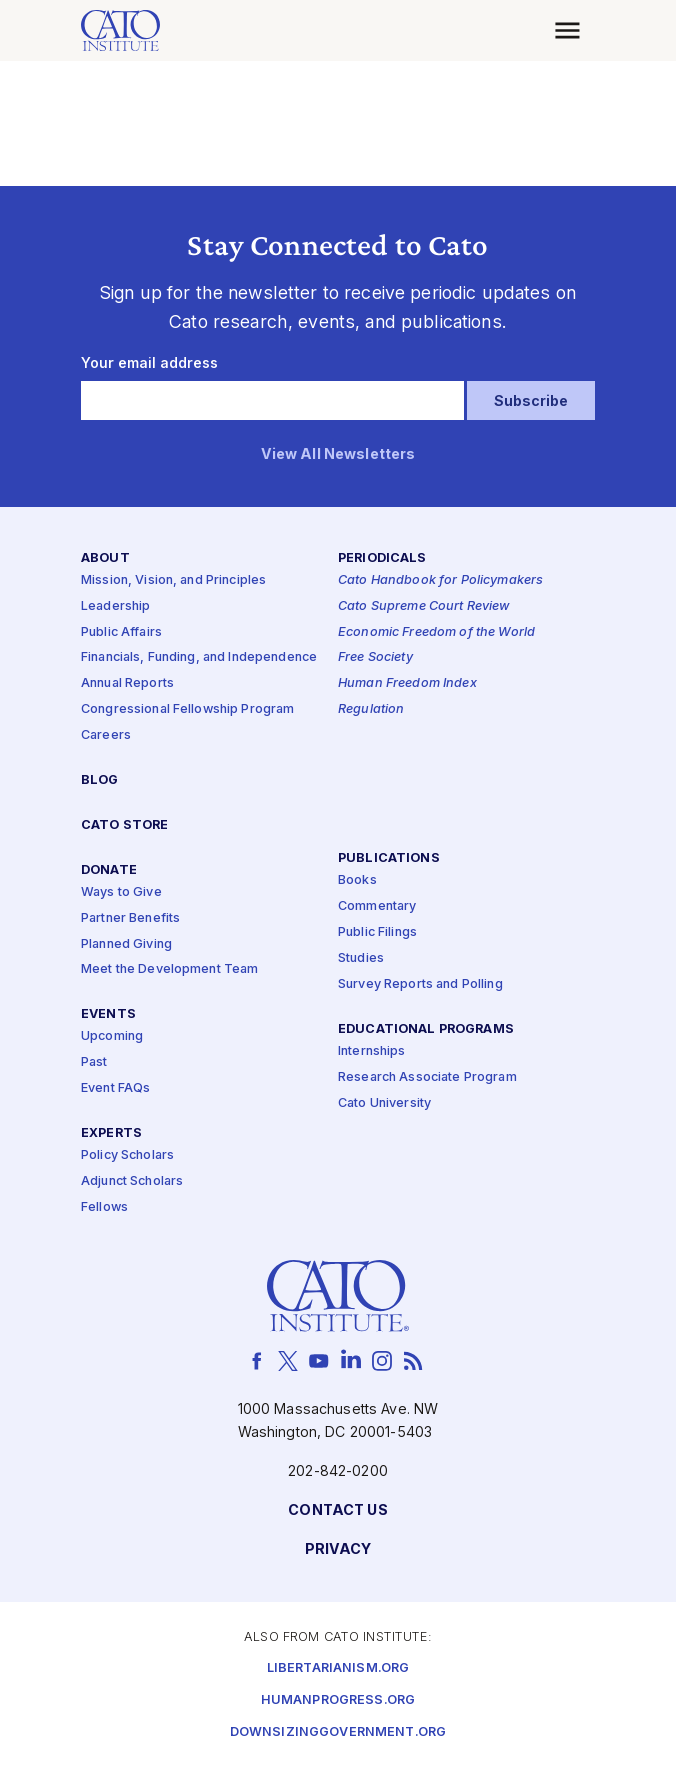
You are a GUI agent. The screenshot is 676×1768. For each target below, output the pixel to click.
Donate (109, 870)
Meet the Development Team (170, 970)
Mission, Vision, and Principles (173, 580)
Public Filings (377, 933)
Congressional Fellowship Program (188, 710)
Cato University (384, 1103)
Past (94, 1063)
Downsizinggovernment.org (338, 1732)
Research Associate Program (427, 1077)
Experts (111, 1133)
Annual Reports (127, 684)
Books (357, 881)
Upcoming (112, 1037)
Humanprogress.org (338, 1700)
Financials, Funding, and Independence (199, 658)
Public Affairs (121, 632)
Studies (361, 958)
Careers (106, 735)
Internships (372, 1051)
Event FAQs (115, 1089)
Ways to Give (121, 892)
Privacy (338, 1550)
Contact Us (337, 1511)
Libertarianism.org (338, 1668)
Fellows (104, 1207)
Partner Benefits (130, 918)
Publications (389, 859)
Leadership (115, 606)
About (105, 558)
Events (108, 1015)
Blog (100, 780)
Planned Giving (126, 944)
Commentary (377, 907)
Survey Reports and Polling (420, 984)
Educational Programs (426, 1029)
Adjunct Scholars (132, 1181)
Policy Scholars (127, 1156)
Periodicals (382, 558)
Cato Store (124, 825)
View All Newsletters (338, 454)
